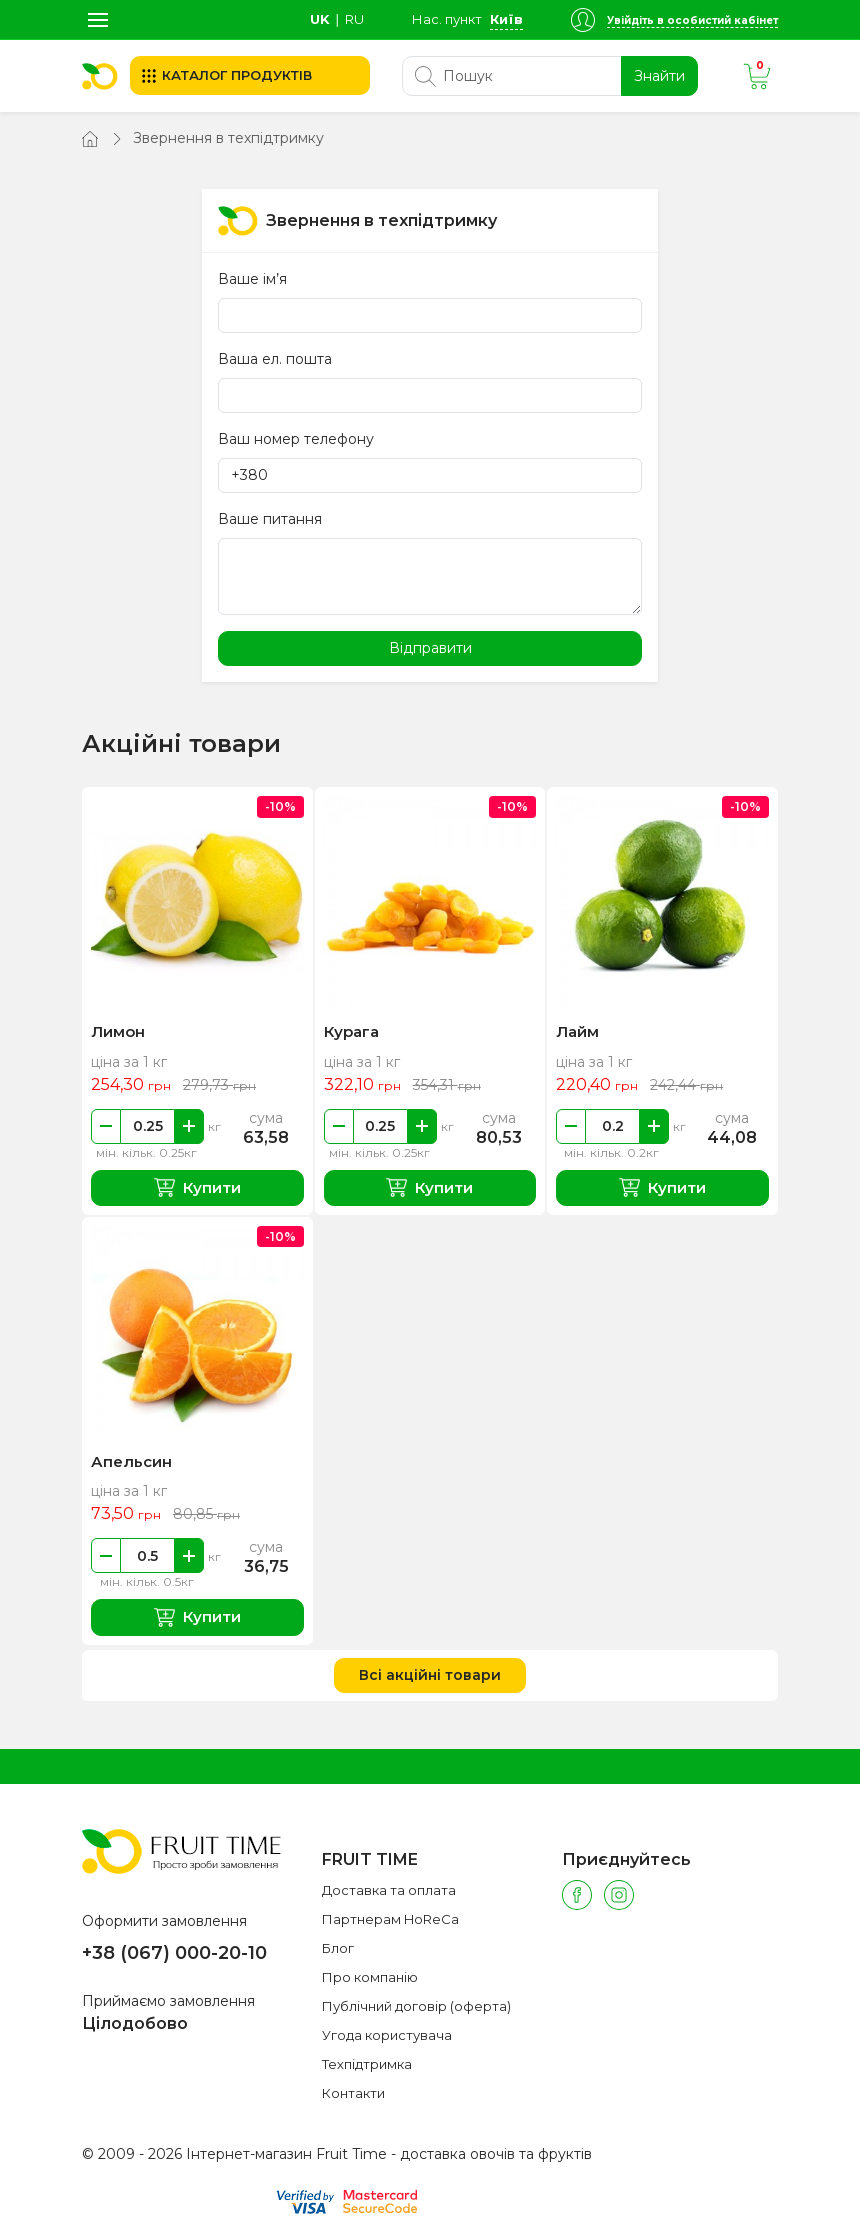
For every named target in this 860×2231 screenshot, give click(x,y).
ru (354, 19)
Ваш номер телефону (296, 439)
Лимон (118, 1031)
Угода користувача (387, 2035)
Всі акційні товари (430, 1675)
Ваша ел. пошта (275, 359)
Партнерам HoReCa (390, 1919)
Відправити (430, 648)
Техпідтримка (367, 2064)
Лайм (577, 1031)
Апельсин (131, 1461)
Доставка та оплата (389, 1890)
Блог (338, 1948)
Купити (197, 1187)
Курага (351, 1031)
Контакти (353, 2093)
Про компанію (370, 1977)
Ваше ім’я (252, 279)
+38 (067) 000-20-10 (174, 1953)
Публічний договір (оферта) (416, 2006)
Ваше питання (270, 519)
